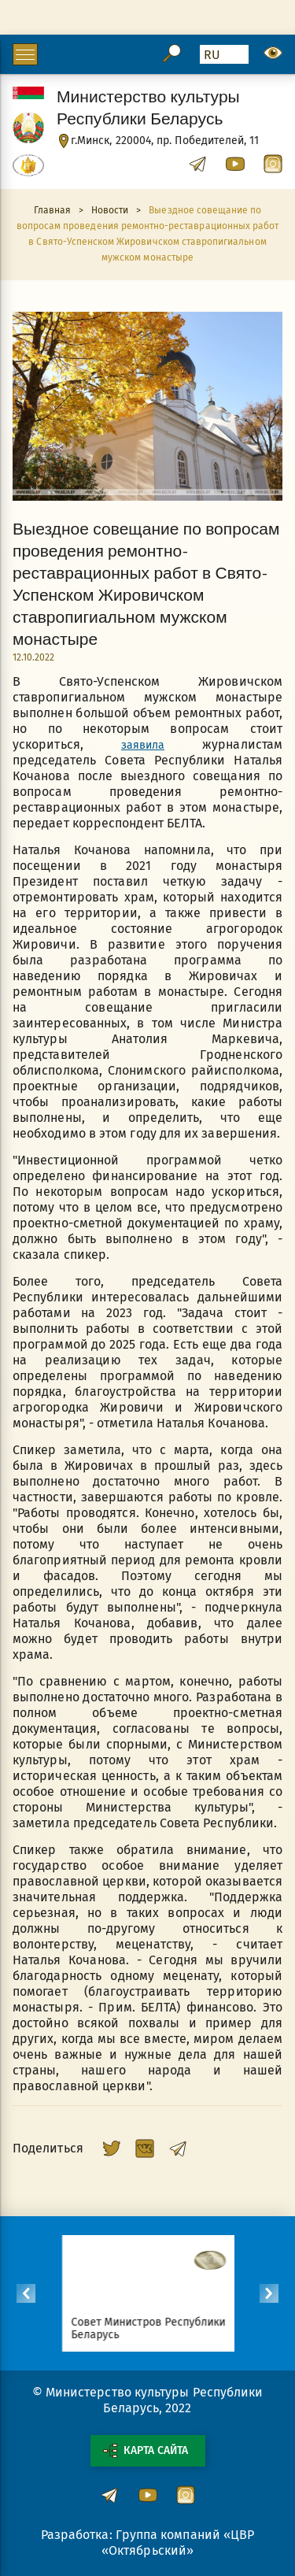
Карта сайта (145, 2451)
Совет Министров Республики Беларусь (160, 2328)
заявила (142, 745)
